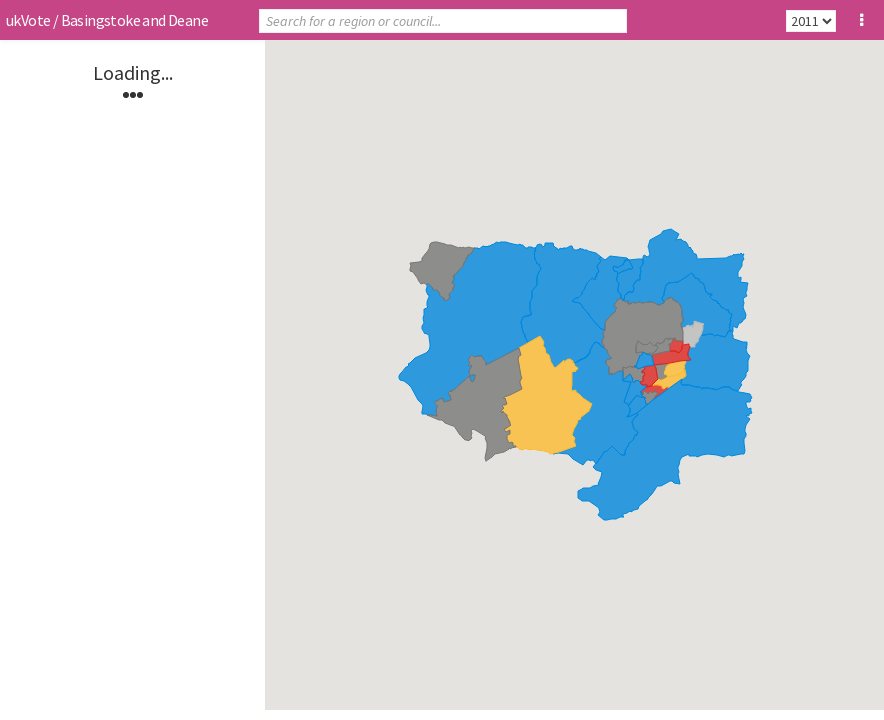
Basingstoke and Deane (134, 20)
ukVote (28, 20)
